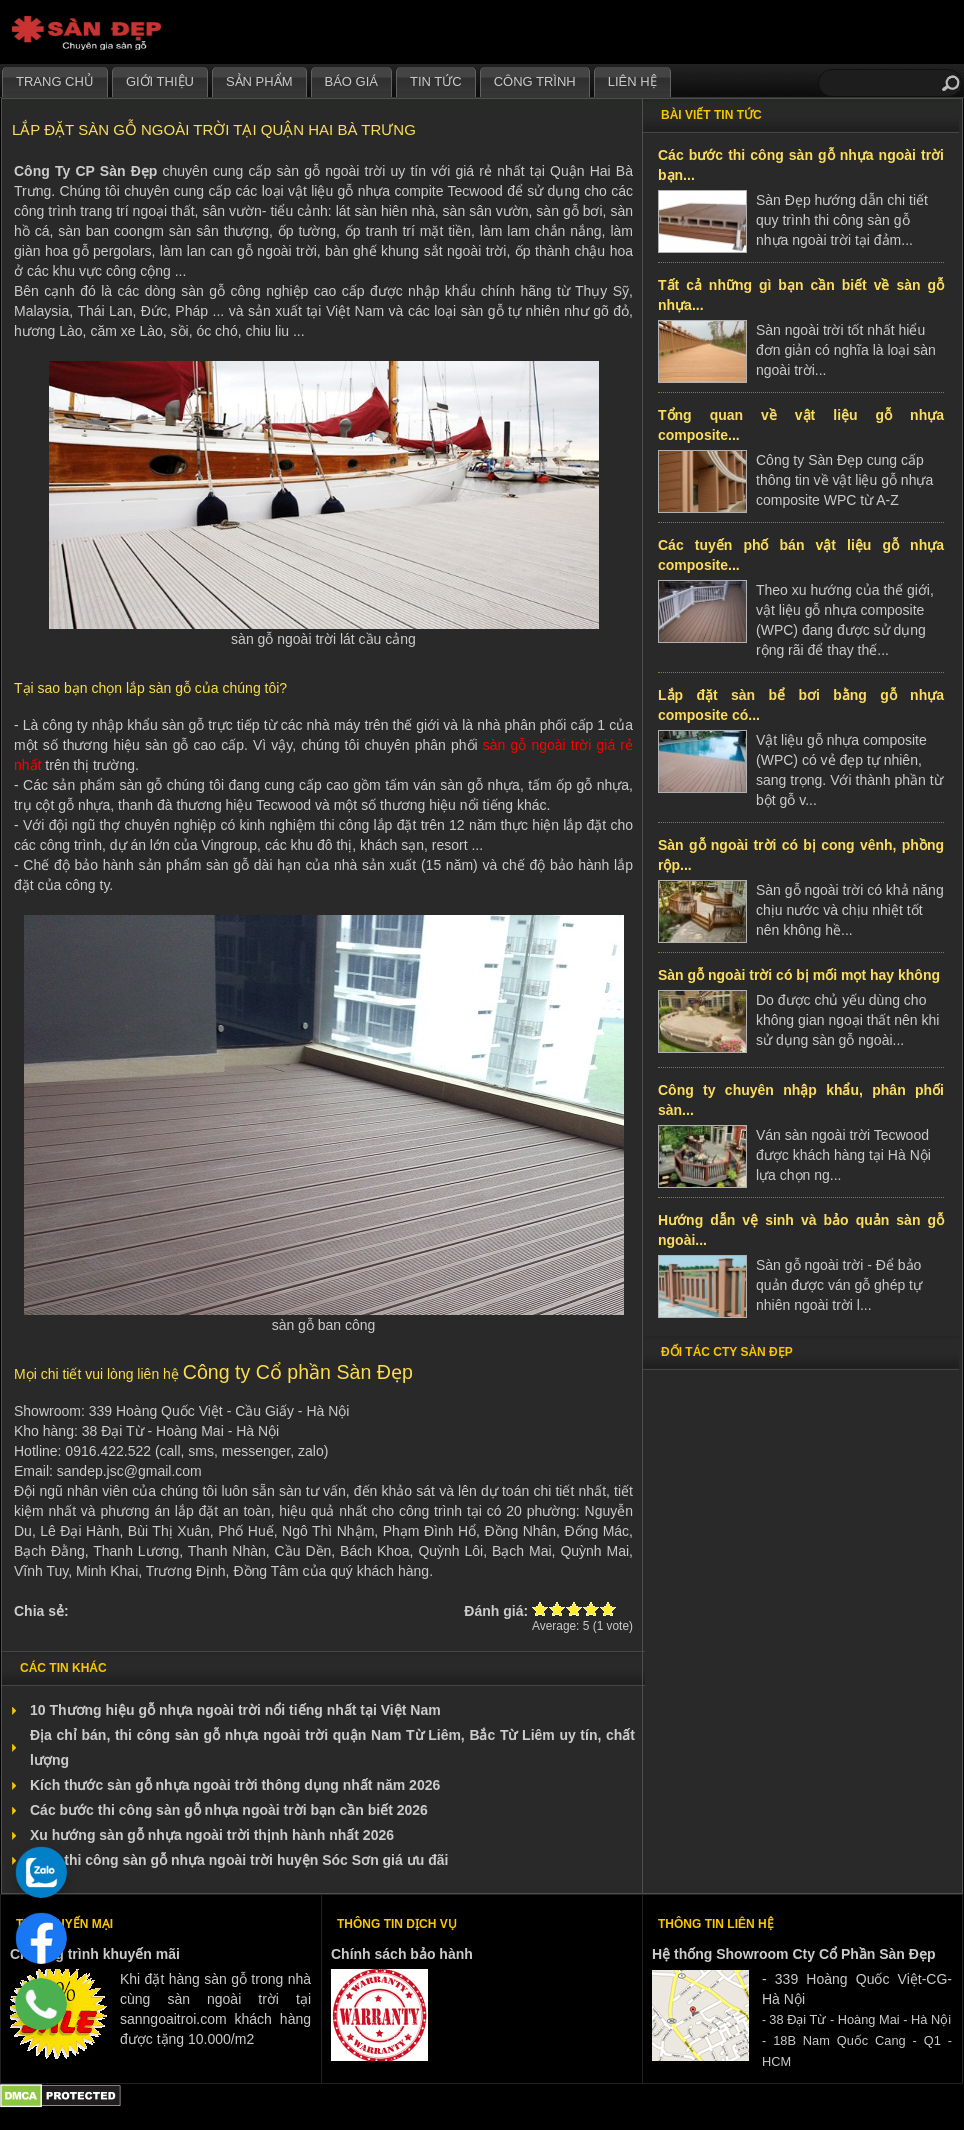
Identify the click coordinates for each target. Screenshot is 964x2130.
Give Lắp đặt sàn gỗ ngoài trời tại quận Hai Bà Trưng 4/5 (591, 1608)
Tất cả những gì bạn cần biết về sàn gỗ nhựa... (801, 295)
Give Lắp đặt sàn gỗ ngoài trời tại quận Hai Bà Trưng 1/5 (540, 1608)
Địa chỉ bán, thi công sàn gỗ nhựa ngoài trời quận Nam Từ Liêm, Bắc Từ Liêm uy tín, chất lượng (332, 1747)
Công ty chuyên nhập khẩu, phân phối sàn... (801, 1100)
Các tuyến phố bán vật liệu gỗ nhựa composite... (801, 555)
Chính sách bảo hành (402, 1954)
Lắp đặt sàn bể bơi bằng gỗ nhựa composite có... (801, 705)
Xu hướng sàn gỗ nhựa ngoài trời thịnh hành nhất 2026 (212, 1835)
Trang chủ (55, 81)
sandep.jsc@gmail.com (129, 1471)
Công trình (535, 81)
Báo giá (351, 81)
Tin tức (436, 81)
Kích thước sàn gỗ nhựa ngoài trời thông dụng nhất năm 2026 (235, 1785)
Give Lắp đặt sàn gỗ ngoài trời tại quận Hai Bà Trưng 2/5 (557, 1608)
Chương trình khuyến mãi (95, 1954)
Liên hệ (632, 81)
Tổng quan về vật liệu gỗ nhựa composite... (801, 425)
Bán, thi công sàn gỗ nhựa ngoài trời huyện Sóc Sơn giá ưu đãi (239, 1860)
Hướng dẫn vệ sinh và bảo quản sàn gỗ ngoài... (801, 1230)
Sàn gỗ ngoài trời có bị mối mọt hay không (799, 975)
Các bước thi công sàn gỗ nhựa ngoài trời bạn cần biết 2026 (229, 1810)
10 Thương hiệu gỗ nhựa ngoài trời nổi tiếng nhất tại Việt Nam (235, 1710)
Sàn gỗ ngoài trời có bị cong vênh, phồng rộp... (801, 855)
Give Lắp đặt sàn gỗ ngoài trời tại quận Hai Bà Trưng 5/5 (608, 1608)
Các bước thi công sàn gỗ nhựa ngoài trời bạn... (801, 165)
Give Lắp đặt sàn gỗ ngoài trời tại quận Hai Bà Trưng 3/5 (574, 1608)
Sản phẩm (259, 81)
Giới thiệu (160, 81)
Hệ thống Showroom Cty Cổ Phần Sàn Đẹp (793, 1954)
